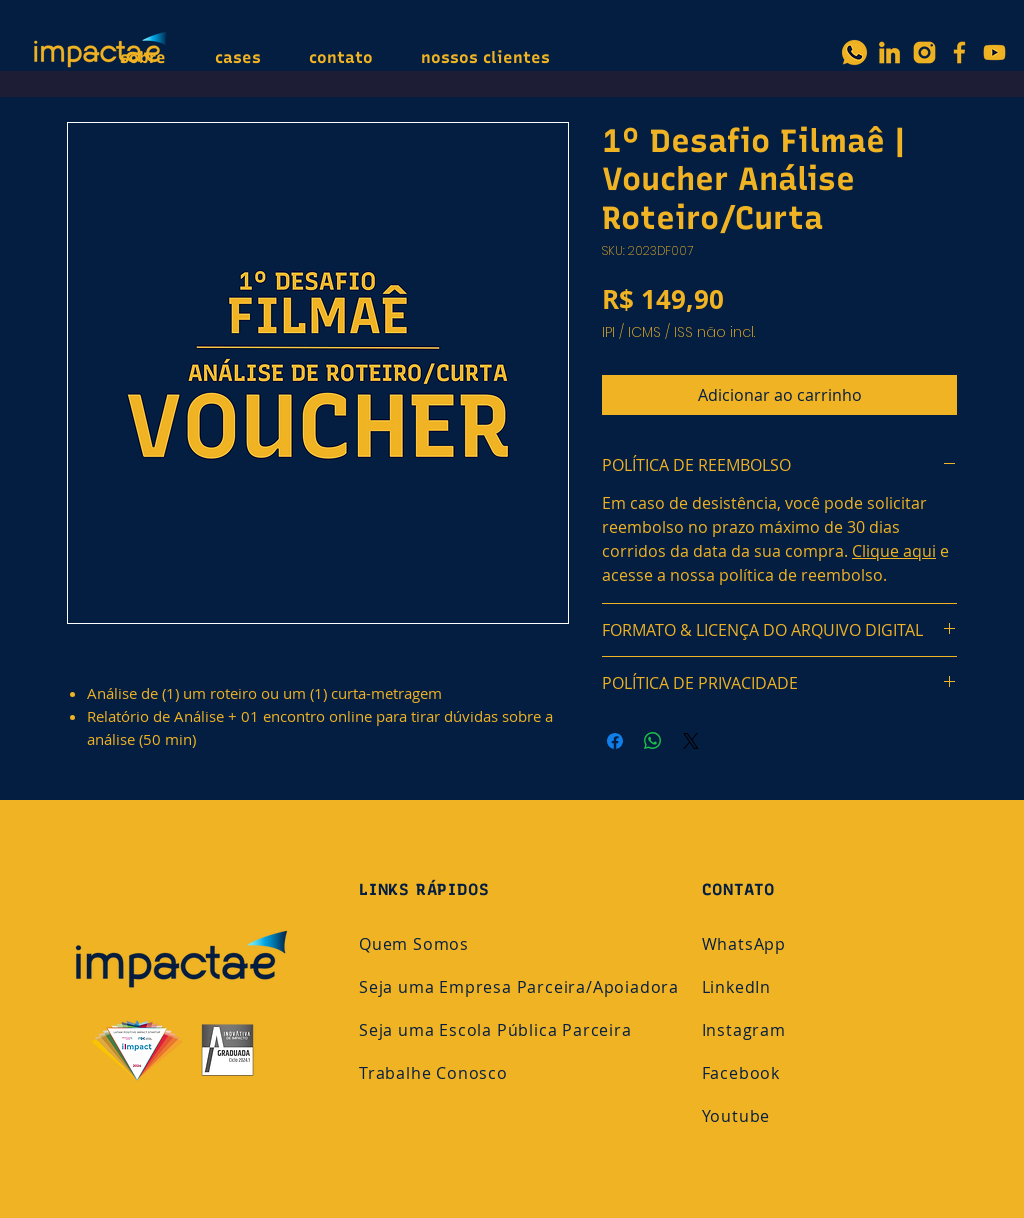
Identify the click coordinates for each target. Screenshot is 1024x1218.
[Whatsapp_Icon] (854, 52)
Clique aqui (894, 551)
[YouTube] (994, 52)
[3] (924, 52)
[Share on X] (691, 741)
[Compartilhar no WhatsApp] (653, 741)
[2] (889, 52)
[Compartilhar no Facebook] (615, 741)
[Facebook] (959, 52)
